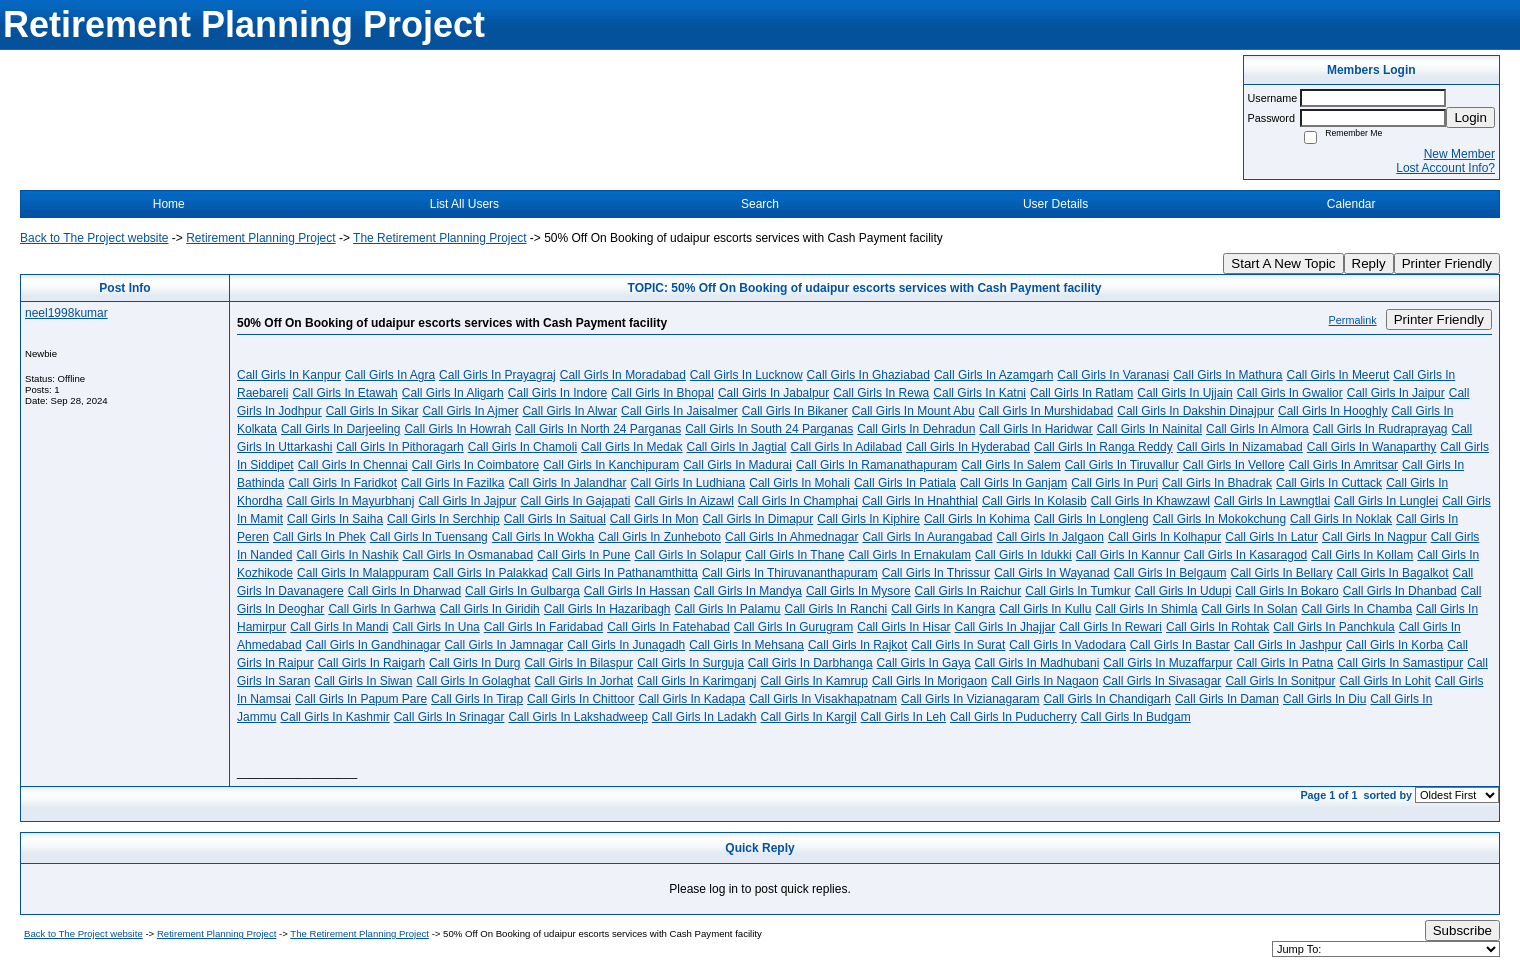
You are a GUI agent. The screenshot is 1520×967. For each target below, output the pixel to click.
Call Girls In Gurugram (793, 627)
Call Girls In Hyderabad (968, 447)
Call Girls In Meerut (1338, 375)
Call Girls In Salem (1010, 465)
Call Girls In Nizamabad (1240, 447)
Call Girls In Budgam (1136, 717)
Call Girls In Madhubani (1037, 663)
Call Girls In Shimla (1146, 609)
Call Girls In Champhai (798, 501)
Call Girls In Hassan (637, 591)
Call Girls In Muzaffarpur (1167, 663)
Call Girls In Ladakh (704, 717)
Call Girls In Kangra (943, 609)
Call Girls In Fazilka (452, 483)
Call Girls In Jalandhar (567, 483)
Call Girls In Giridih (490, 609)
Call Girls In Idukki (1023, 555)
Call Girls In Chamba (1356, 609)
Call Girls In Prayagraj (497, 375)
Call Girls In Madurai (737, 465)
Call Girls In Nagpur (1374, 537)
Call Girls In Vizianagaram (970, 699)
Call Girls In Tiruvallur (1122, 465)
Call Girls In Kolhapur (1164, 537)
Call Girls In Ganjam (1013, 483)
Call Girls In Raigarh (371, 663)
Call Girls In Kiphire (868, 519)
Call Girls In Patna (1285, 663)
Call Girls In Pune (583, 555)
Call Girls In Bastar (1180, 645)
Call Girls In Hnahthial (920, 501)
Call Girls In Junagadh (626, 645)
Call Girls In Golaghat (473, 681)
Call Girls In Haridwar (1035, 429)
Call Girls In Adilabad (846, 447)
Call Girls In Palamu (728, 609)
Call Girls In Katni (979, 393)
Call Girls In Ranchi (836, 609)
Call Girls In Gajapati (575, 501)
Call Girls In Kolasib (1034, 501)
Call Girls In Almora (1257, 429)
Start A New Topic (1283, 263)
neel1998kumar (66, 313)
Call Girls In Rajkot (857, 645)
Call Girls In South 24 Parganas (769, 429)
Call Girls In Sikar (372, 411)
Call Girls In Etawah (344, 393)
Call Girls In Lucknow (746, 375)
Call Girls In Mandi (339, 627)
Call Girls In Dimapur (758, 519)
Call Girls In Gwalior (1290, 393)
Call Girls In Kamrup (814, 681)
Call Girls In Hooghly (1332, 411)
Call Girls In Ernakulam (909, 555)
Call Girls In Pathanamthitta (625, 573)
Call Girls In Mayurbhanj (350, 501)
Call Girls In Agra (390, 375)
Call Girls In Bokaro (1286, 591)
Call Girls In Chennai (353, 465)
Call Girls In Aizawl (684, 501)
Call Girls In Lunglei (1386, 501)
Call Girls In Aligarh (453, 393)
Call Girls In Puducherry (1013, 717)
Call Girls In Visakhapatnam (823, 699)
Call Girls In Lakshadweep (577, 717)
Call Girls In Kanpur (289, 375)
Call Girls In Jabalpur (773, 393)
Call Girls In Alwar (569, 411)
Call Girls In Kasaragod (1245, 555)
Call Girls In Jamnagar (503, 645)
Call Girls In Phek (319, 537)
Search (760, 204)
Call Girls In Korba (1394, 645)
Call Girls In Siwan (363, 681)
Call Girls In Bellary (1282, 573)
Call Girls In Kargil (809, 717)
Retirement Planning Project (260, 238)
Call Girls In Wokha (543, 537)
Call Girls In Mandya (748, 591)
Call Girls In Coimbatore (475, 465)
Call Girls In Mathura (1227, 375)
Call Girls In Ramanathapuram (876, 465)
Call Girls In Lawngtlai (1272, 501)
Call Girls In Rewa (881, 393)
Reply (1369, 263)
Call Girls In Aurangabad (927, 537)
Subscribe (1462, 930)
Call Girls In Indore (557, 393)
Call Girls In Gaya (924, 663)
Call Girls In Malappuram (363, 573)
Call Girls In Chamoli (522, 447)
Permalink (1353, 320)
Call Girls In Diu (1324, 699)
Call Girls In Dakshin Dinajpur (1195, 411)
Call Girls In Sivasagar (1162, 681)
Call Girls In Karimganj (696, 681)
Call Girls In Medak (631, 447)
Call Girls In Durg (474, 663)
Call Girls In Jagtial (736, 447)
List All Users (464, 204)
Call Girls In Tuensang (429, 537)
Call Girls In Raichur (968, 591)
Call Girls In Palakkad (490, 573)
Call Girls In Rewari (1110, 627)
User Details (1055, 204)
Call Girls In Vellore (1234, 465)
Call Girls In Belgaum (1170, 573)
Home (169, 204)
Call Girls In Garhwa (381, 609)
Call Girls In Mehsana (746, 645)
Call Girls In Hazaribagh (607, 609)
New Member (1459, 154)
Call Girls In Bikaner (795, 411)
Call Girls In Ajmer (470, 411)
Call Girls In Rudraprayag (1380, 429)
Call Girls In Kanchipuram (611, 465)
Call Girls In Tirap (477, 699)
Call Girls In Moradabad (623, 375)
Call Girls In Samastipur (1400, 663)
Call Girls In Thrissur (936, 573)
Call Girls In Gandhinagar (373, 645)
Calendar (1351, 204)
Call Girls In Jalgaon (1050, 537)
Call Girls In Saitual (555, 519)
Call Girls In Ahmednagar (791, 537)
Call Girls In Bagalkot (1393, 573)
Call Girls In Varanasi (1113, 375)
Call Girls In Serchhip (443, 519)
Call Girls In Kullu (1045, 609)
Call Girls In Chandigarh (1107, 699)
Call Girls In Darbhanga (810, 663)
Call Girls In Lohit (1384, 681)
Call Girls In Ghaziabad (868, 375)
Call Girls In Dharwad (404, 591)
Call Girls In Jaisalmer (679, 411)
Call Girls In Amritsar (1343, 465)
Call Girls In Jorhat (583, 681)
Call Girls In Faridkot (342, 483)
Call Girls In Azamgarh (993, 375)
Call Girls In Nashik (347, 555)
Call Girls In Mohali (799, 483)
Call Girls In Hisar (903, 627)
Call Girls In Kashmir (334, 717)
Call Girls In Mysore (858, 591)
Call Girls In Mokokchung (1219, 519)
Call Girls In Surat (958, 645)
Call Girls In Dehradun (916, 429)
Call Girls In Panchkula (1333, 627)
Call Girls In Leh (903, 717)
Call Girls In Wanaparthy (1372, 447)
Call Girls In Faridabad (543, 627)
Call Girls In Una (435, 627)
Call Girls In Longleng (1091, 519)
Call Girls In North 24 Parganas (598, 429)
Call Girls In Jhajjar (1005, 627)
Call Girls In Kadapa (691, 699)
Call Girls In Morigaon (929, 681)
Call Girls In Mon (654, 519)
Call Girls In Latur (1271, 537)
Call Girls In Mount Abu (913, 411)
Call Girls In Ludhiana (688, 483)
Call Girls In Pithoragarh (399, 447)
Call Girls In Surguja (690, 663)
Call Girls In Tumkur (1077, 591)
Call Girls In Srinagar (449, 717)
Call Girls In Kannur (1128, 555)
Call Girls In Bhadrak (1217, 483)
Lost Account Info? (1445, 168)
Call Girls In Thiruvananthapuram (790, 573)
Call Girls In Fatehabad (668, 627)
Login (1470, 117)
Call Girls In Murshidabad (1046, 411)
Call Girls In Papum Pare (361, 699)
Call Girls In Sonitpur (1280, 681)
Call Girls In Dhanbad (1400, 591)
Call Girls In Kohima (977, 519)
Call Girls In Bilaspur (578, 663)
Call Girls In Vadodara (1067, 645)
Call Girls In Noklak (1341, 519)
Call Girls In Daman (1227, 699)
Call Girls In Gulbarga (522, 591)
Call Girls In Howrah (457, 429)
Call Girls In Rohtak (1217, 627)
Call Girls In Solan (1249, 609)
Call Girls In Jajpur (467, 501)
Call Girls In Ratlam (1081, 393)
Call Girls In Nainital (1149, 429)
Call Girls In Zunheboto (659, 537)
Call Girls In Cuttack (1329, 483)
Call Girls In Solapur (688, 555)
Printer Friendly (1447, 263)
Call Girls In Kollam (1362, 555)
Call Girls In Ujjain (1184, 393)
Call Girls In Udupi (1183, 591)
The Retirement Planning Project (439, 238)
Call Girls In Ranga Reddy (1103, 447)
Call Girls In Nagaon (1044, 681)
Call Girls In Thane (794, 555)
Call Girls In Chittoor (580, 699)
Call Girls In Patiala (905, 483)
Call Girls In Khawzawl (1150, 501)
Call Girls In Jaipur (1396, 393)
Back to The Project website (94, 238)
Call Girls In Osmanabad (467, 555)
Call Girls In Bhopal (662, 393)
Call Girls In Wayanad (1052, 573)
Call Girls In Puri (1114, 483)
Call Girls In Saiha (335, 519)
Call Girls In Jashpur (1288, 645)
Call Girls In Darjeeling (340, 429)
